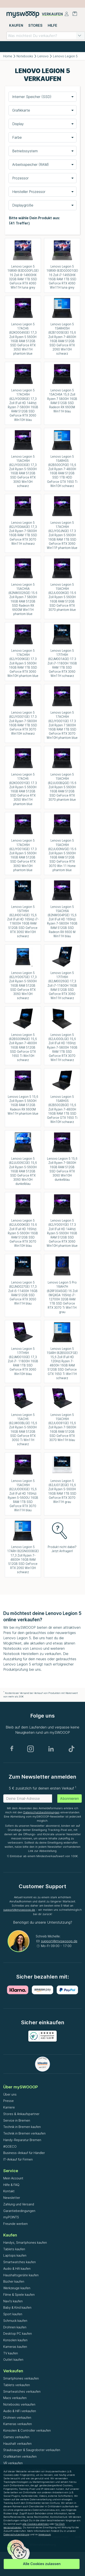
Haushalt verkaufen (17, 2443)
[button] (79, 35)
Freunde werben (15, 2224)
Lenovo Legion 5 (65, 56)
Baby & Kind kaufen (17, 2307)
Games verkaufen (16, 2437)
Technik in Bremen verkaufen (24, 2133)
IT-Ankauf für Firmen (18, 2159)
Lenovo (43, 56)
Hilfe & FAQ (11, 2185)
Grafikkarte (21, 110)
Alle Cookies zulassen (42, 2564)
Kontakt (9, 2191)
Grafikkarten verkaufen (20, 2456)
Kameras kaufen (15, 2346)
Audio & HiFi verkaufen (19, 2411)
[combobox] (46, 36)
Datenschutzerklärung (16, 2534)
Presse (8, 2101)
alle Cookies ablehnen (35, 2523)
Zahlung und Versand (18, 2204)
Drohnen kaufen (14, 2327)
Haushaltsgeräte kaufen (21, 2275)
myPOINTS (11, 2217)
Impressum (44, 2534)
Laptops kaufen (14, 2255)
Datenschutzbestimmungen (41, 1812)
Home (7, 56)
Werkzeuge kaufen (16, 2288)
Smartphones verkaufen (21, 2378)
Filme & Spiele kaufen (19, 2294)
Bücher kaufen (13, 2281)
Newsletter (11, 2197)
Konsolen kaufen (15, 2340)
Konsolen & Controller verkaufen (27, 2430)
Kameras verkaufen (17, 2424)
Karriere (9, 2107)
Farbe (17, 137)
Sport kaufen (12, 2314)
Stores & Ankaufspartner (21, 2114)
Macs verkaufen (15, 2398)
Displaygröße (22, 205)
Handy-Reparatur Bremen (22, 2140)
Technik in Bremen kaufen (22, 2127)
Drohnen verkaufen (17, 2417)
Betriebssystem (25, 151)
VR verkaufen (13, 2463)
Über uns (10, 2094)
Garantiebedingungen (19, 2211)
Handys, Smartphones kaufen (25, 2242)
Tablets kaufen (14, 2249)
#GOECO (10, 2146)
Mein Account (13, 2178)
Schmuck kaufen (15, 2320)
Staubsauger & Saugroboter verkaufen (31, 2450)
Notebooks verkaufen (19, 2404)
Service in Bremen (16, 2120)
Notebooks (25, 56)
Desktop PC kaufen (17, 2333)
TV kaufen (10, 2353)
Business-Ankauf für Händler (24, 2153)
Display (18, 124)
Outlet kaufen (13, 2359)
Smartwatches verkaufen (22, 2391)
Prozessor (20, 178)
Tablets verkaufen (16, 2385)
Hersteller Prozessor (28, 191)
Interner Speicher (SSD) (31, 97)
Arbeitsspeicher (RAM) (30, 164)
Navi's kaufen (13, 2301)
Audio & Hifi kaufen (17, 2268)
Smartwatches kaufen (19, 2262)
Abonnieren (69, 1798)
